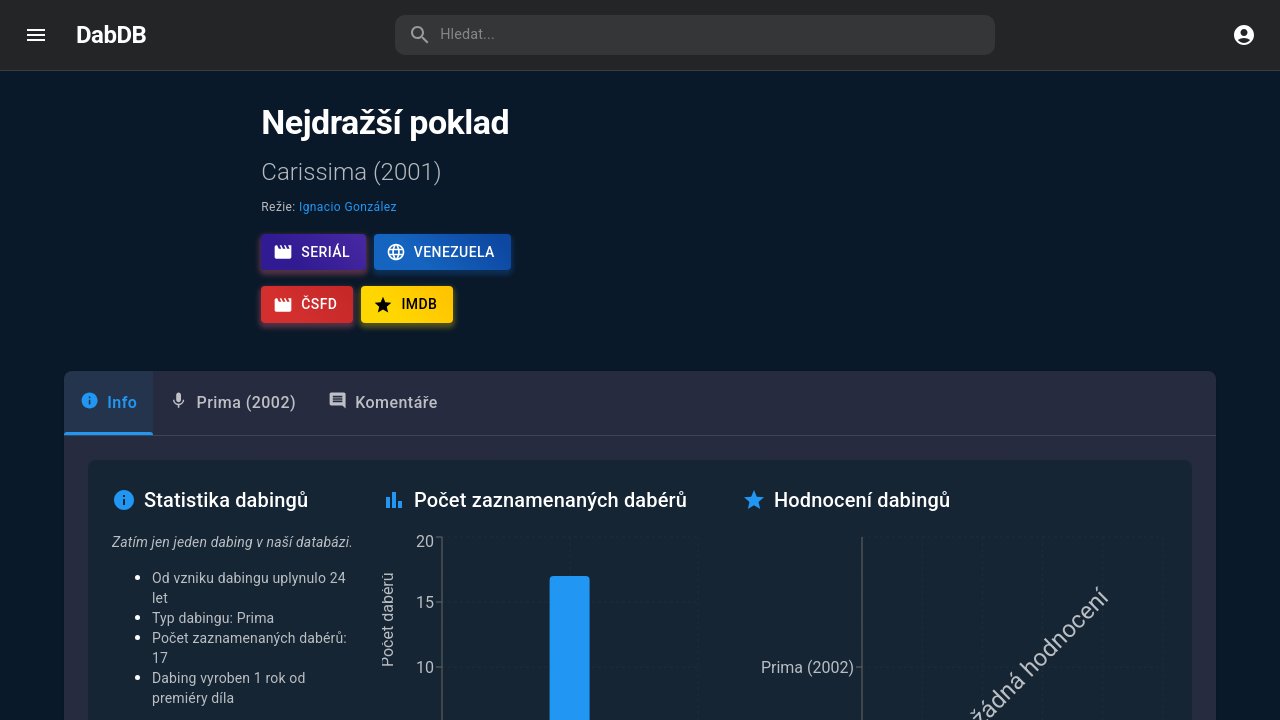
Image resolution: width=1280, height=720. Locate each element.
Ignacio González (348, 207)
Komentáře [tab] (383, 401)
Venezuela (440, 252)
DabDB (111, 35)
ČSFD (305, 305)
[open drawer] (36, 35)
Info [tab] (108, 401)
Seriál (311, 252)
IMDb (405, 305)
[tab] (232, 403)
